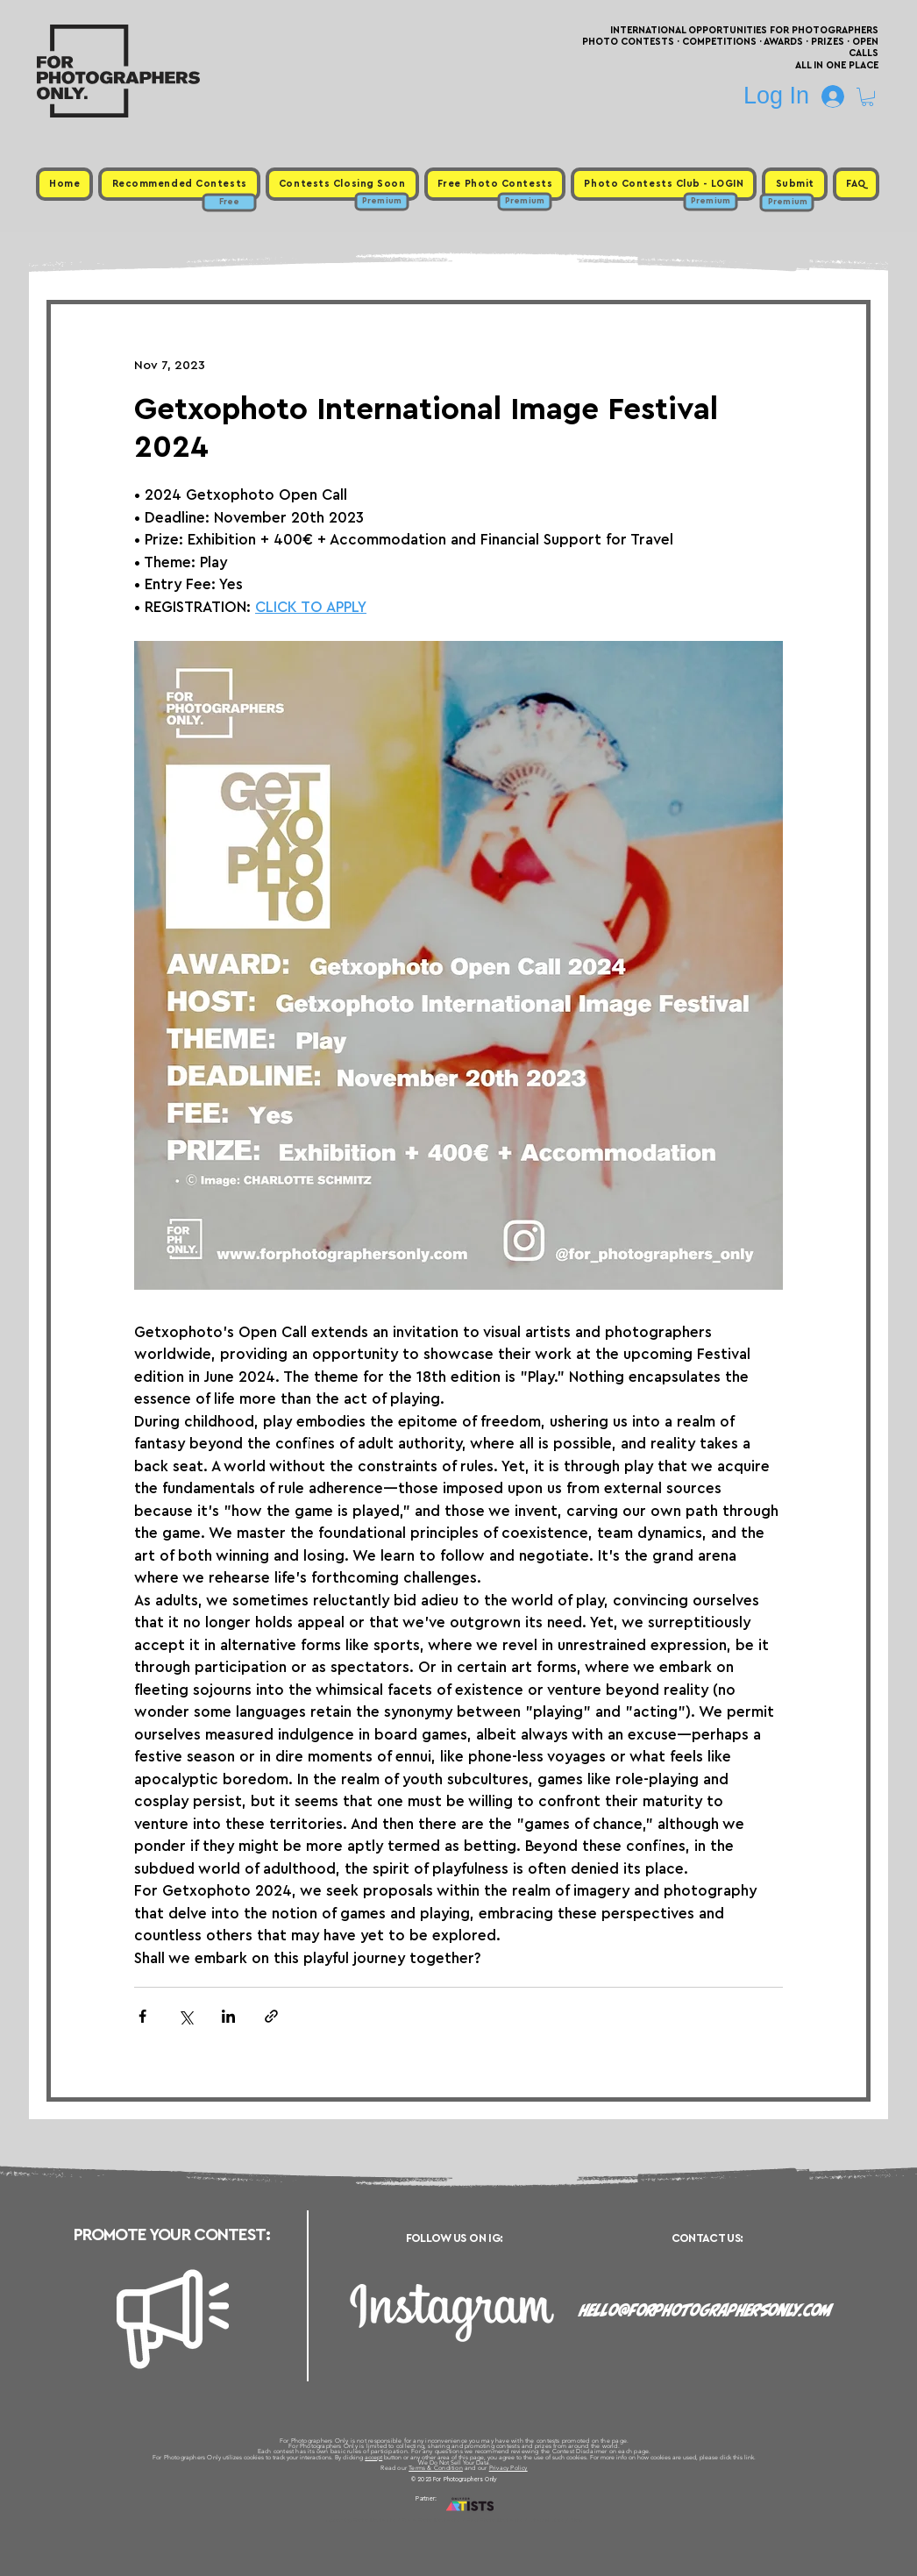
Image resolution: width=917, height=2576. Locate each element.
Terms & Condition (436, 2468)
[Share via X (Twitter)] (185, 2016)
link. (750, 2457)
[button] (867, 97)
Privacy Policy (508, 2468)
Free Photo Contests (430, 2520)
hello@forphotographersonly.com (705, 2310)
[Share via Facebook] (142, 2016)
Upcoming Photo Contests (360, 2520)
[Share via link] (271, 2016)
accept (373, 2457)
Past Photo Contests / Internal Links (516, 2520)
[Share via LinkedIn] (228, 2016)
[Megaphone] (173, 2319)
